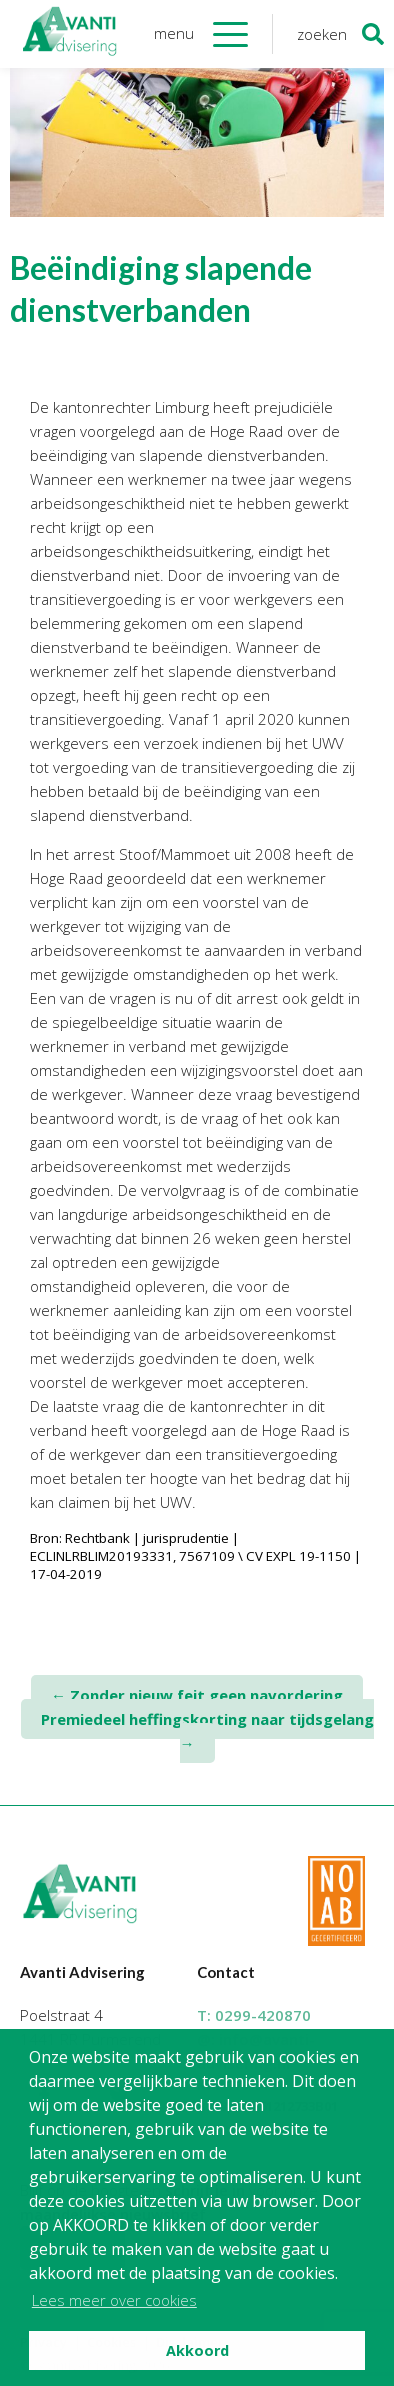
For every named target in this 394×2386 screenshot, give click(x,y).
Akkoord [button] (197, 2350)
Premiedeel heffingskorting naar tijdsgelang (207, 1731)
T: (254, 2015)
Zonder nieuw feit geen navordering (197, 1695)
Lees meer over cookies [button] (114, 2300)
